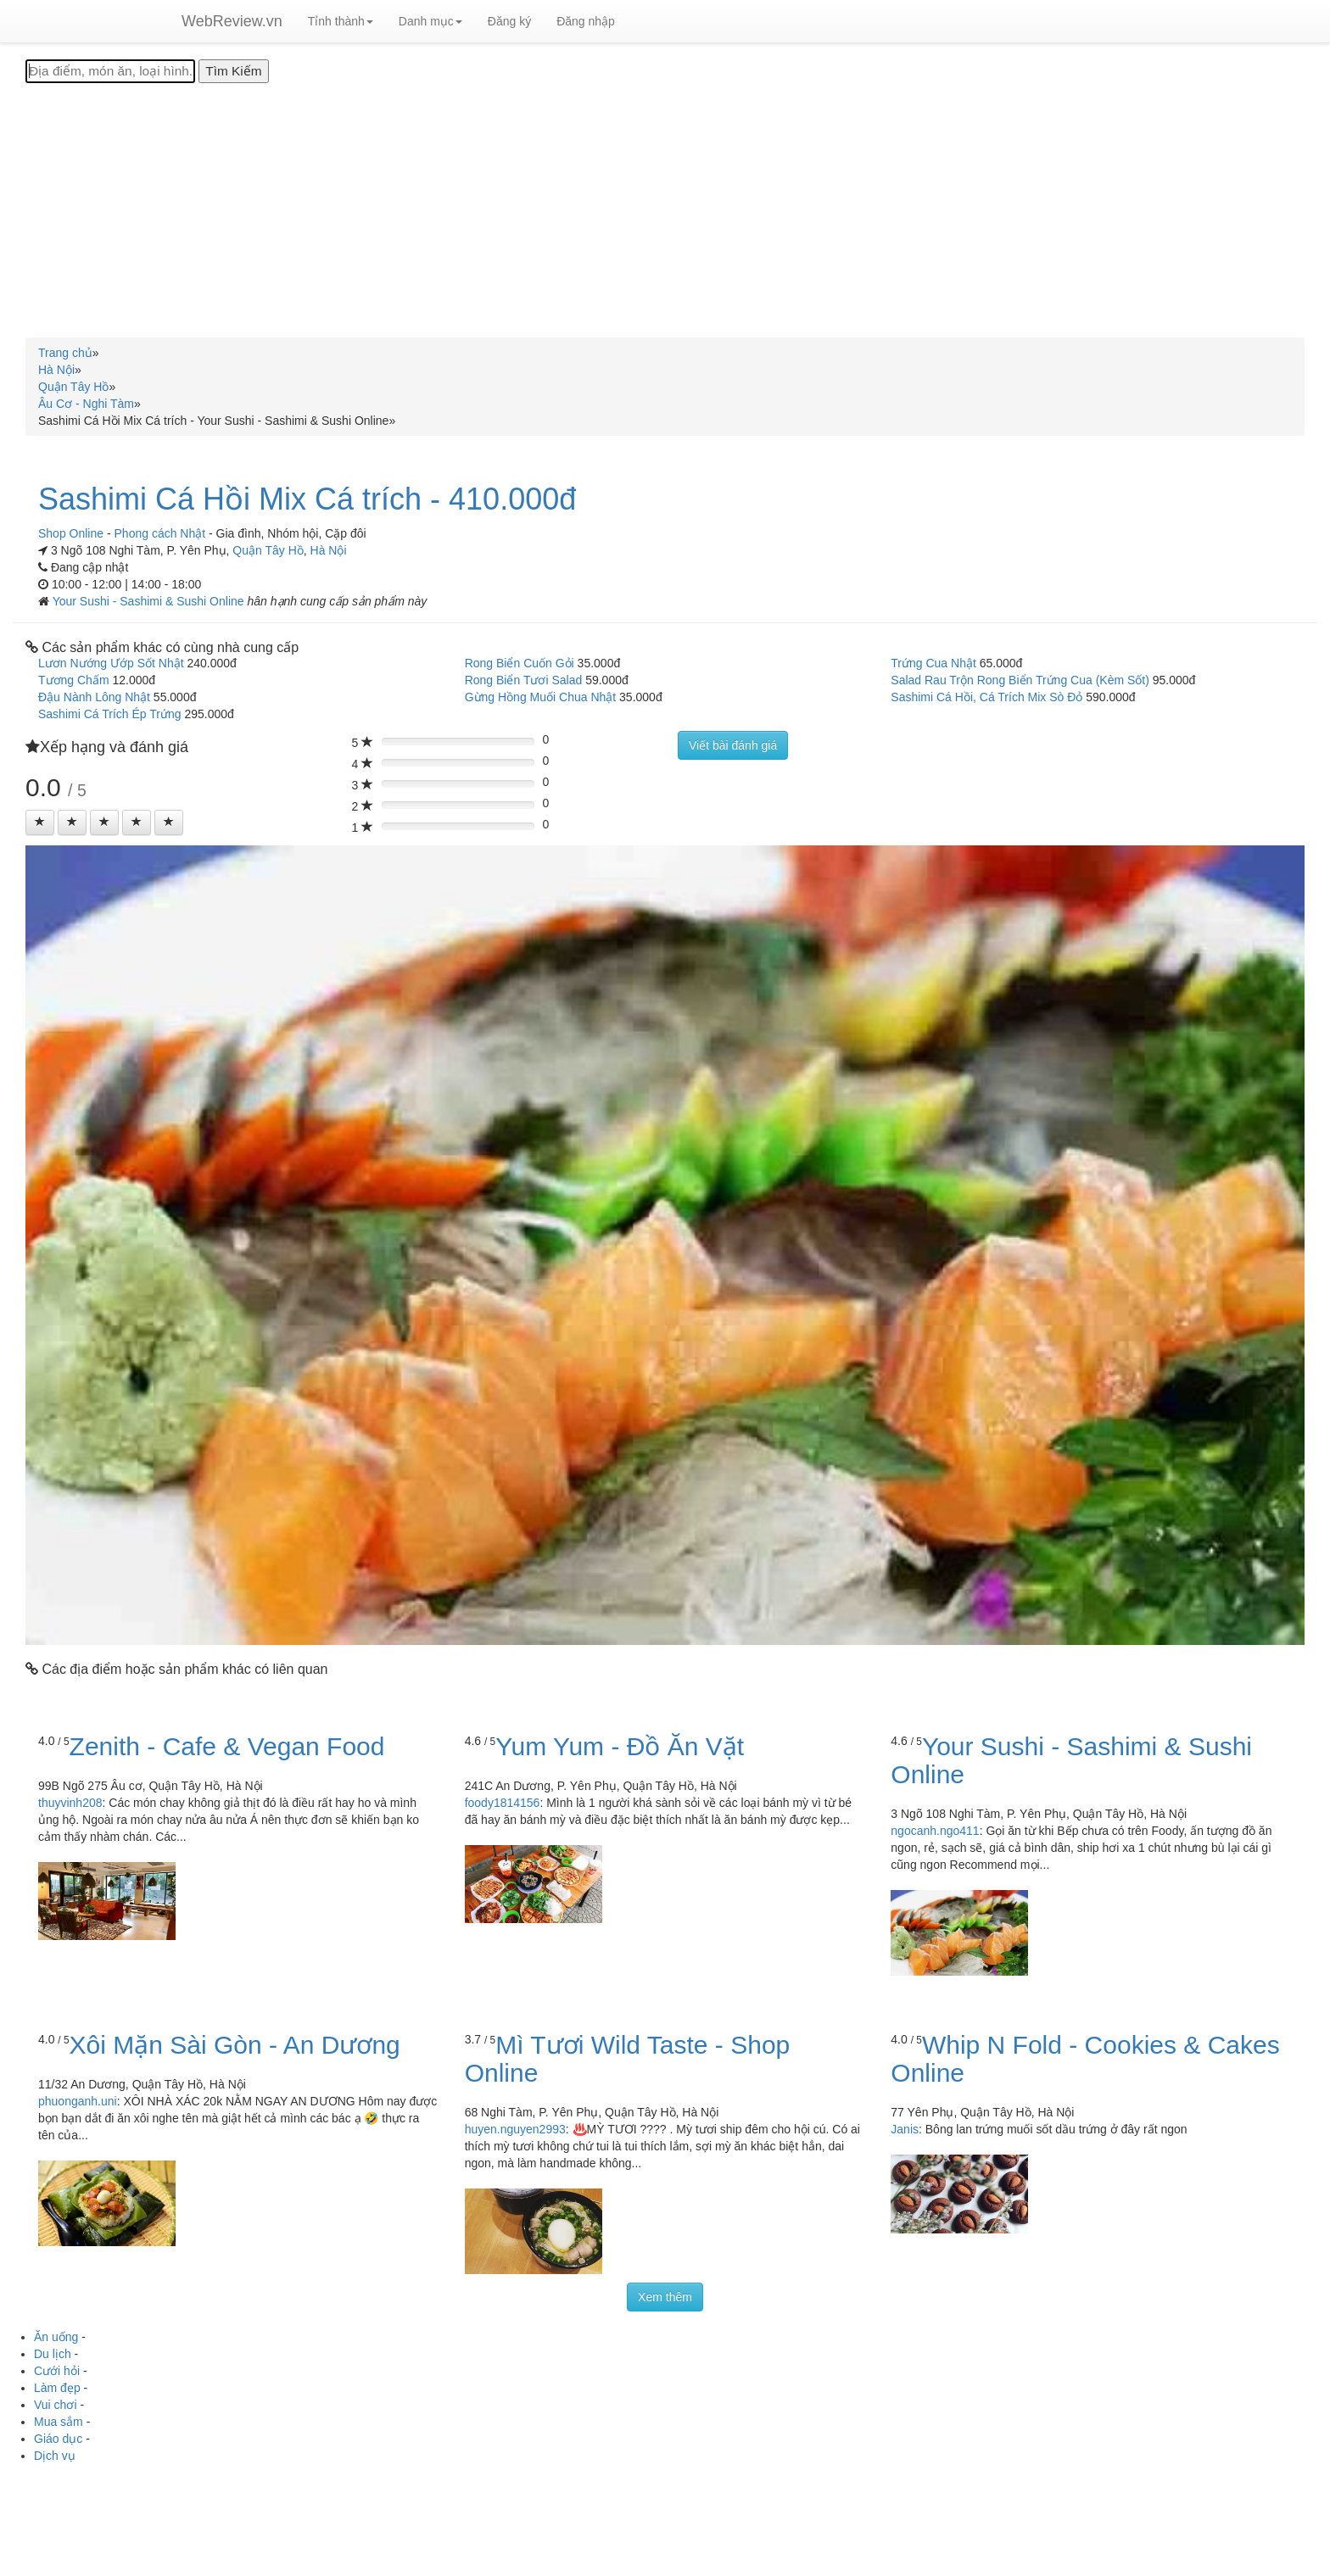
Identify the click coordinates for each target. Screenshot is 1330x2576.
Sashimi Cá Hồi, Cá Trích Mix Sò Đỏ (986, 697)
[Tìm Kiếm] (233, 71)
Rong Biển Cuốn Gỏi (519, 663)
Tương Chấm (73, 680)
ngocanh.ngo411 (935, 1830)
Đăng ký (509, 21)
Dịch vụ (54, 2455)
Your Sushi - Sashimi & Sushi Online (150, 601)
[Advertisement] (665, 210)
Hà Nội (328, 550)
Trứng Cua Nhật (933, 663)
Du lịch (52, 2354)
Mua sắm (58, 2421)
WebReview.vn (232, 21)
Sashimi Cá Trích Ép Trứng (110, 714)
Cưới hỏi (57, 2371)
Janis (905, 2129)
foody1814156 (502, 1802)
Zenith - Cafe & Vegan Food (227, 1746)
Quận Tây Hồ (267, 550)
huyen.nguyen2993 (515, 2129)
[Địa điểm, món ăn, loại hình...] (110, 71)
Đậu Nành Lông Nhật (94, 697)
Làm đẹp (57, 2388)
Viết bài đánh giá (733, 745)
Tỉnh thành (340, 21)
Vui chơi (55, 2405)
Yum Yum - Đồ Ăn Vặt (619, 1746)
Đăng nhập (585, 21)
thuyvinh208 (70, 1802)
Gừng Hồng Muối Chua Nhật (541, 697)
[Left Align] (39, 822)
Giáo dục (58, 2438)
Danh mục (430, 21)
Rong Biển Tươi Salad (524, 680)
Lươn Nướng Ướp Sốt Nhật (111, 663)
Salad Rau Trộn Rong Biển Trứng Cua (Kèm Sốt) (1020, 680)
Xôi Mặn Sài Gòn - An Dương (235, 2045)
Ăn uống (56, 2337)
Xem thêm (665, 2297)
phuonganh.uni (77, 2101)
